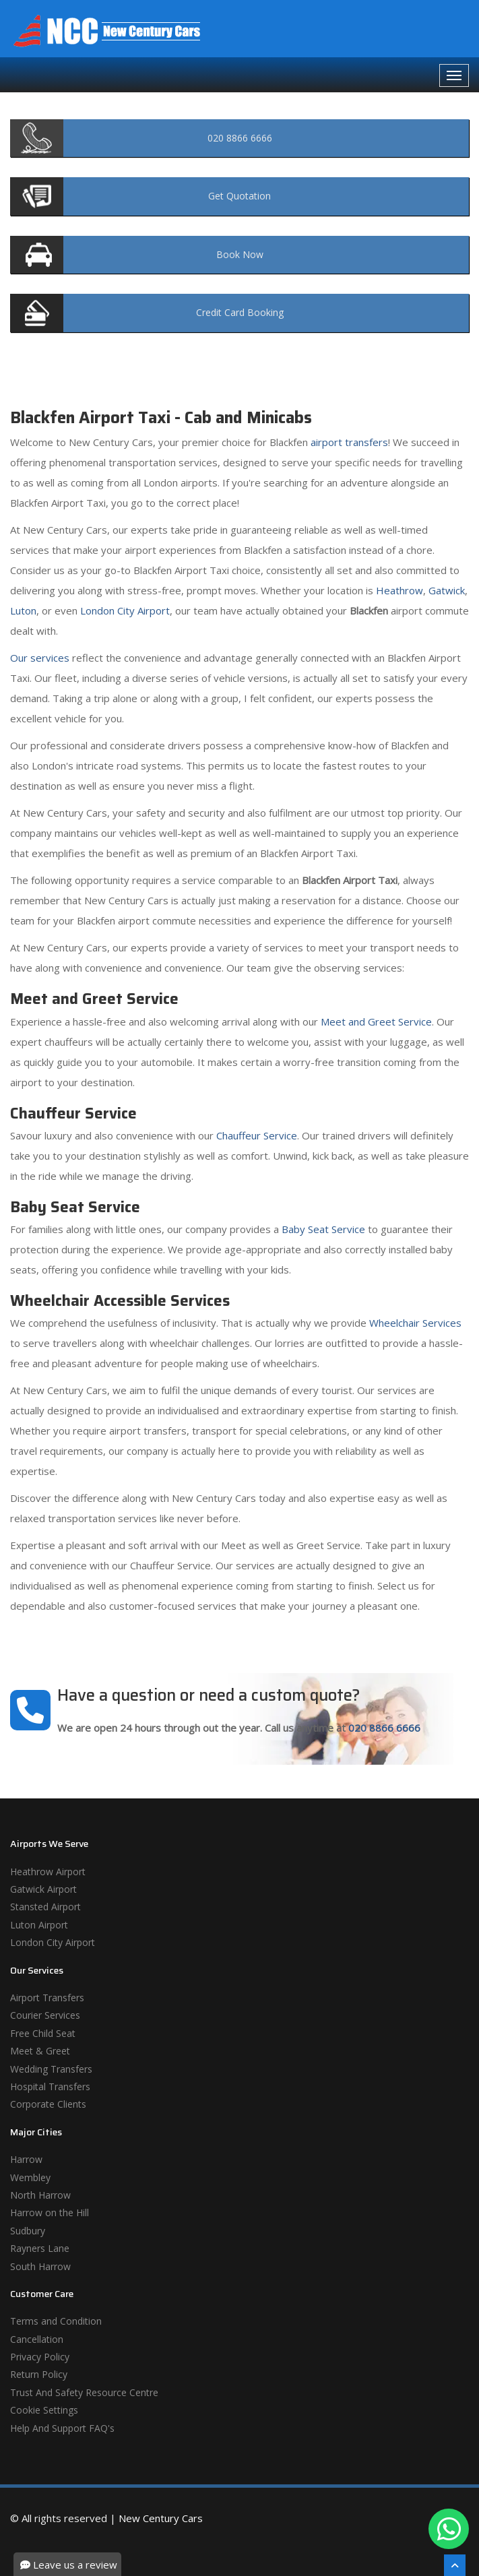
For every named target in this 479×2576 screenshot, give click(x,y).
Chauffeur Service (256, 1135)
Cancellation (36, 2339)
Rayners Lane (39, 2248)
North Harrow (40, 2195)
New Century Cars (161, 2518)
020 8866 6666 (384, 1727)
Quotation (239, 195)
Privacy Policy (39, 2356)
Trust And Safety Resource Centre (84, 2392)
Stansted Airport (45, 1906)
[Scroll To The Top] (455, 2565)
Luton (23, 610)
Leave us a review (68, 2564)
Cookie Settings (44, 2410)
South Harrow (40, 2266)
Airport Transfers (47, 1997)
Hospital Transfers (50, 2086)
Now (239, 254)
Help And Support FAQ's (62, 2428)
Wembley (30, 2177)
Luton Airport (39, 1924)
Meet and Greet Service (376, 1021)
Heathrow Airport (48, 1871)
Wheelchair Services (415, 1322)
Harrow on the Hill (49, 2212)
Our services (39, 657)
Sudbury (27, 2230)
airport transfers (349, 442)
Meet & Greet (40, 2050)
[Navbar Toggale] (454, 75)
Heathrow (399, 590)
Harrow (26, 2159)
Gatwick (446, 590)
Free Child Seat (42, 2033)
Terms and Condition (56, 2321)
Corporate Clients (48, 2104)
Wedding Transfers (51, 2069)
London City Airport (125, 610)
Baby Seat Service (323, 1229)
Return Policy (38, 2374)
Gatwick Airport (43, 1889)
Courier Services (45, 2015)
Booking (240, 312)
